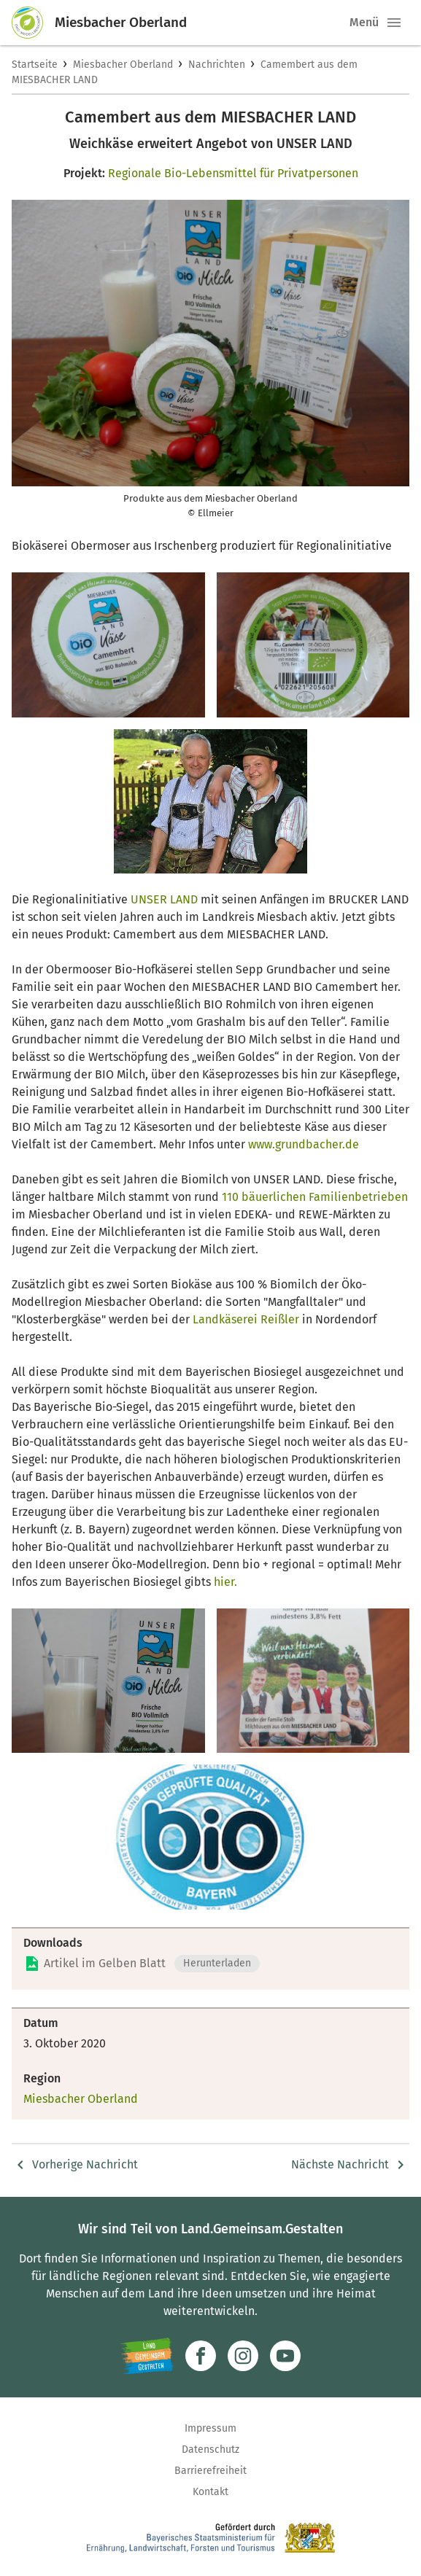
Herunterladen (217, 1963)
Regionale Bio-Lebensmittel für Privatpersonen (233, 173)
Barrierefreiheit (210, 2470)
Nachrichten (216, 64)
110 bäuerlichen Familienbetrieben (315, 1197)
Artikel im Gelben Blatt (105, 1963)
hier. (224, 1582)
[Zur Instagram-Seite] (243, 2355)
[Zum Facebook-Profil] (200, 2355)
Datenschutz (210, 2449)
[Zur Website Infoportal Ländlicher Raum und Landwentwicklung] (147, 2356)
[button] (394, 22)
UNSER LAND (164, 899)
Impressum (210, 2428)
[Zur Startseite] (34, 22)
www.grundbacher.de (303, 1144)
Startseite (35, 64)
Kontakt (210, 2492)
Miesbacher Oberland (123, 64)
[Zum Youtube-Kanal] (285, 2355)
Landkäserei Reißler (247, 1319)
